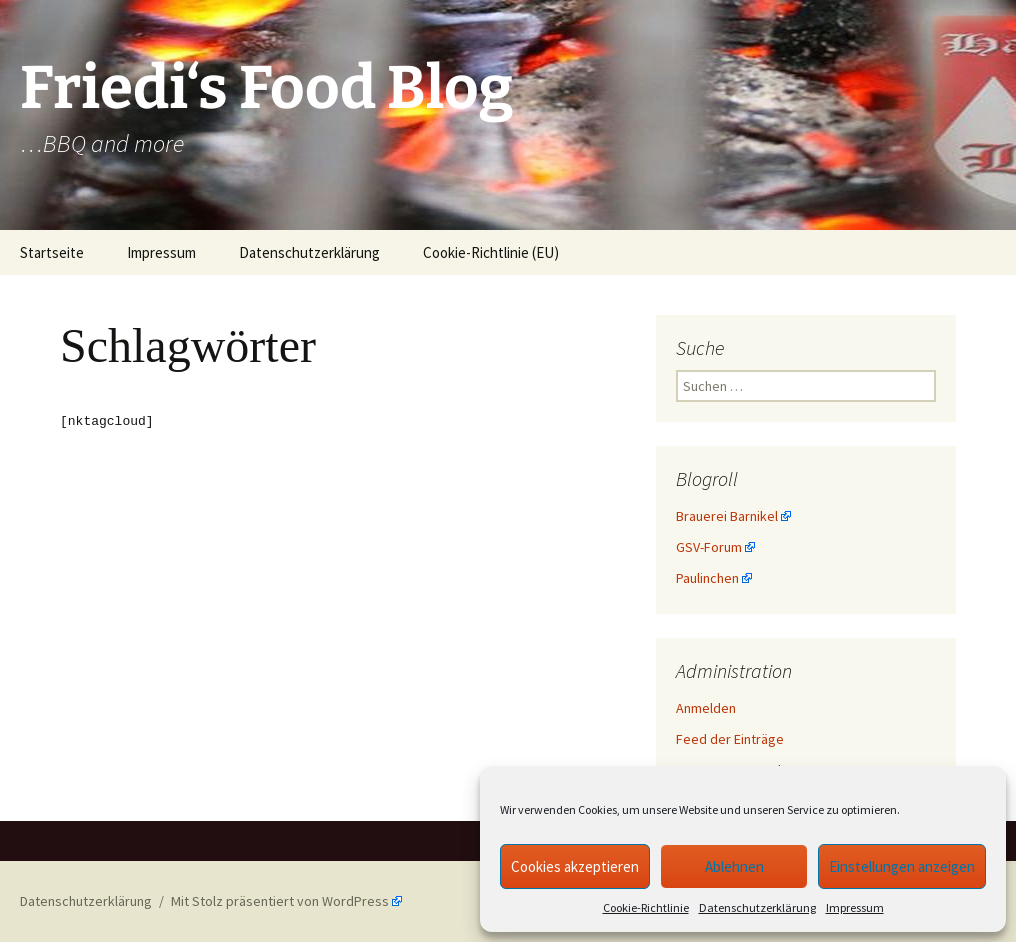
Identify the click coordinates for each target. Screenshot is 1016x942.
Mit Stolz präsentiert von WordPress (280, 901)
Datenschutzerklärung (757, 907)
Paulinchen (707, 578)
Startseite (52, 252)
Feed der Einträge (730, 739)
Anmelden (706, 708)
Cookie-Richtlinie (646, 907)
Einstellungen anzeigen (902, 866)
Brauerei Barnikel (727, 516)
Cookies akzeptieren (575, 866)
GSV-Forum (709, 547)
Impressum (855, 907)
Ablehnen (734, 866)
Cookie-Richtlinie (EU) (491, 252)
